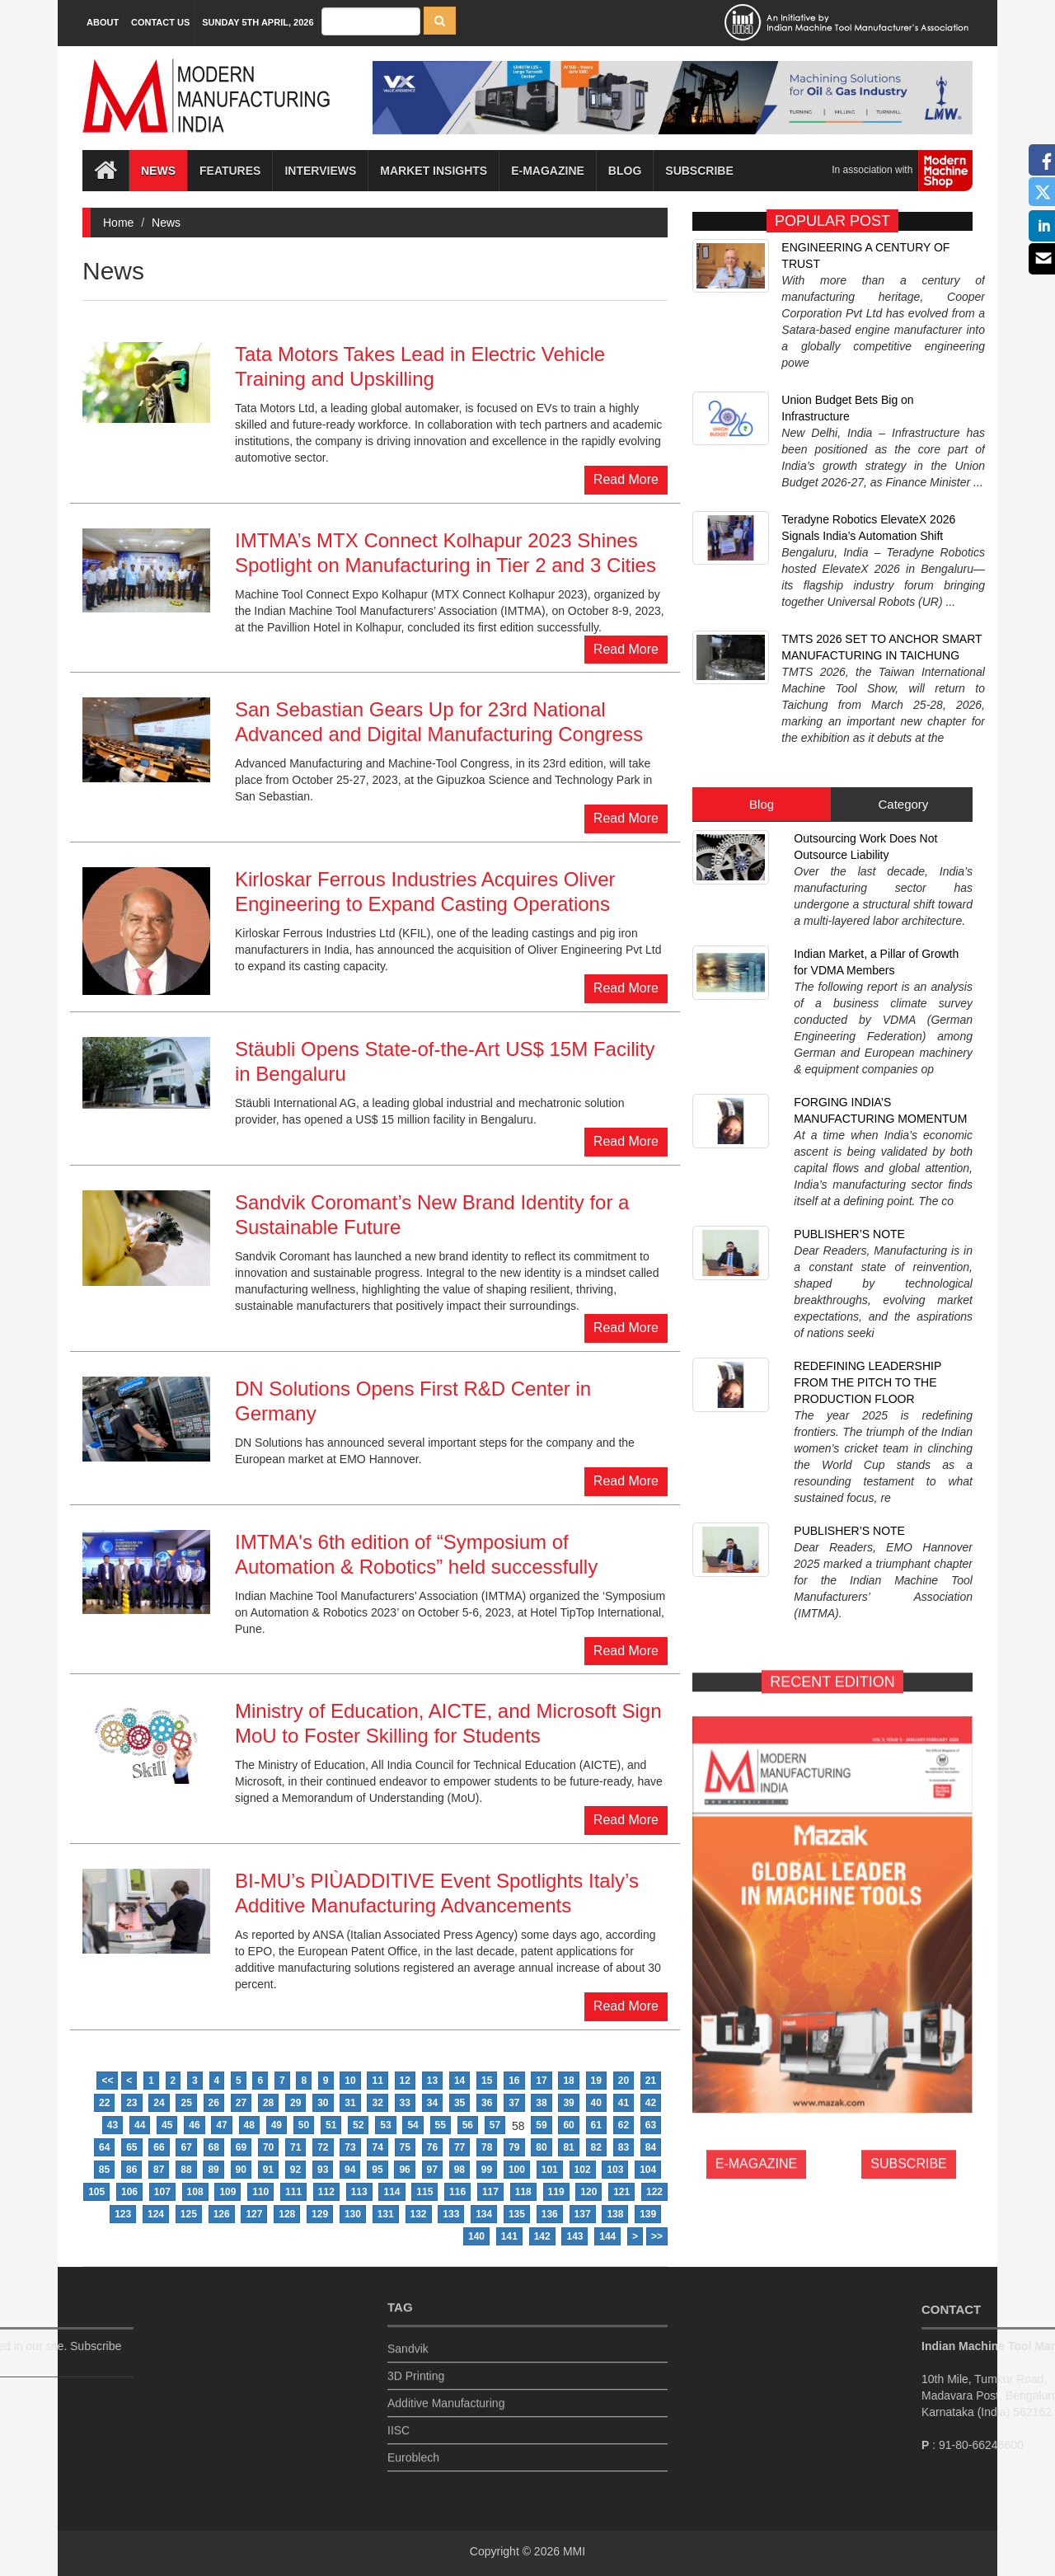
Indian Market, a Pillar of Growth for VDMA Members (876, 768)
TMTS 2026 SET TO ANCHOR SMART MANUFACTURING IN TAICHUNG (881, 527)
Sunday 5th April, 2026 (257, 22)
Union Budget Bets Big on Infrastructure (847, 346)
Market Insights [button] (433, 170)
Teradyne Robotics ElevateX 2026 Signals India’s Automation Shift (868, 437)
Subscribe (699, 170)
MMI (574, 2551)
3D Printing (415, 2365)
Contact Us (160, 22)
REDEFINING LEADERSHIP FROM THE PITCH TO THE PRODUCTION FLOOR (867, 1020)
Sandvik (408, 2338)
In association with (896, 170)
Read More (626, 479)
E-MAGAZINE (756, 1684)
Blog (624, 170)
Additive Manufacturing (445, 2393)
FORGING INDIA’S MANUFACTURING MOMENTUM (880, 855)
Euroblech (413, 2447)
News (166, 222)
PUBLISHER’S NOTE (849, 933)
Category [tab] (903, 639)
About (103, 22)
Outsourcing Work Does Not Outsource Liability (865, 682)
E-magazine (547, 170)
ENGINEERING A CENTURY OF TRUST (865, 255)
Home (118, 222)
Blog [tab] (761, 639)
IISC (398, 2420)
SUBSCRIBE (908, 1684)
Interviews (320, 170)
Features (229, 170)
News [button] (158, 170)
